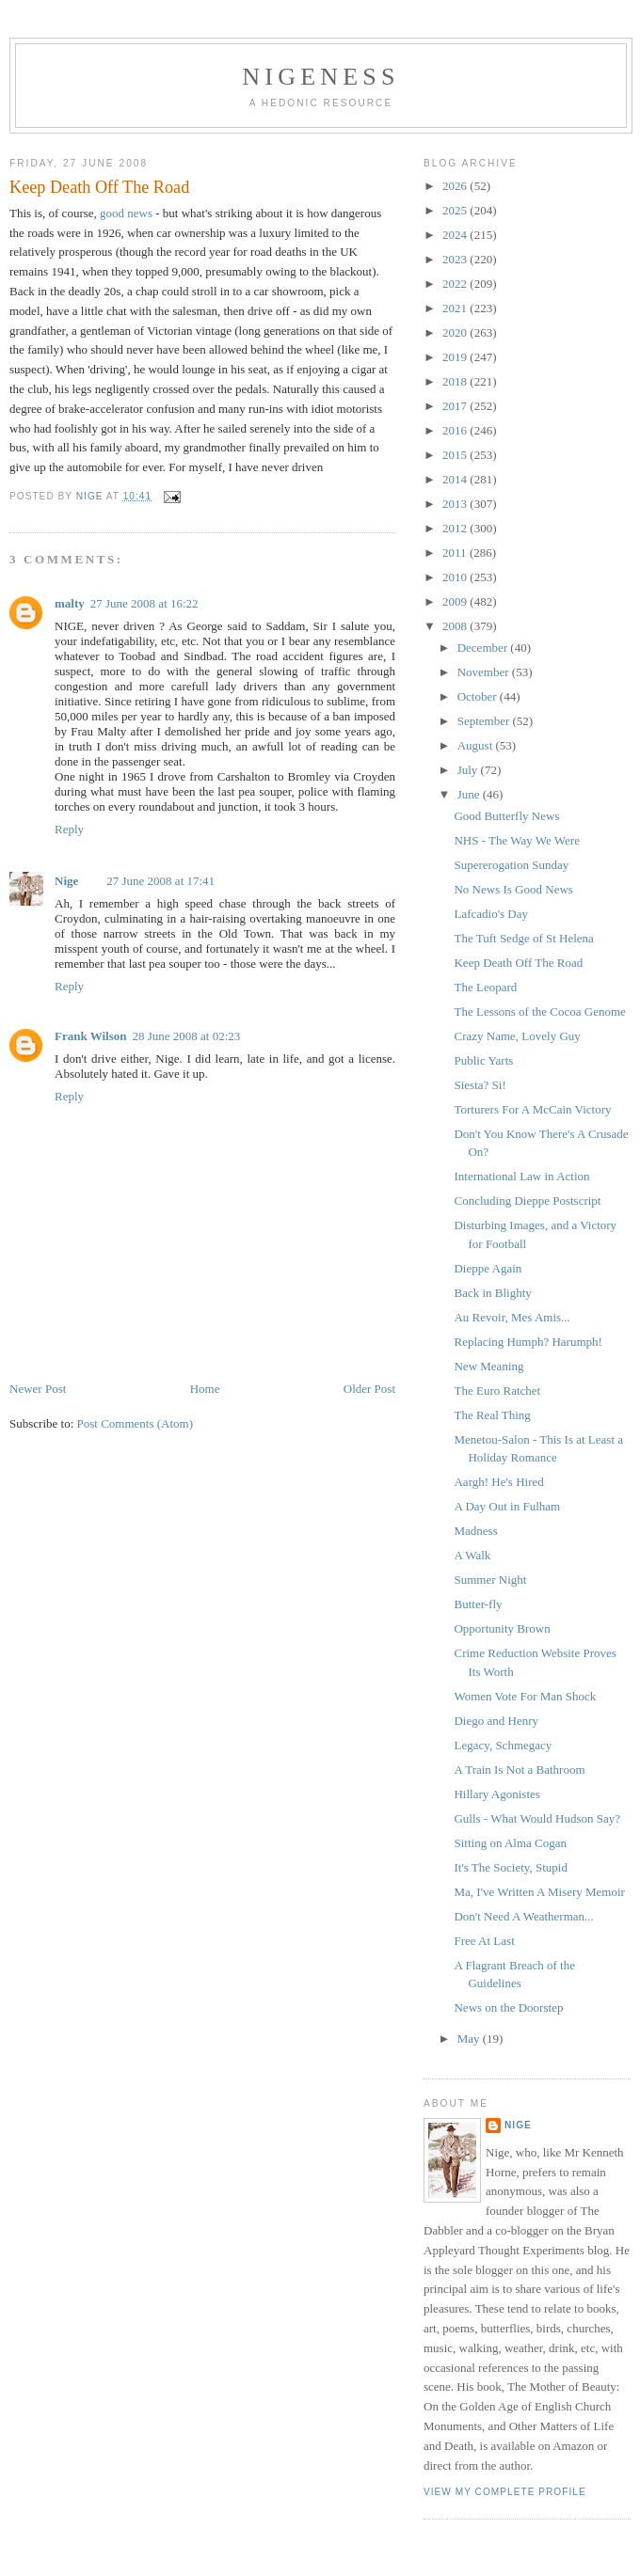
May (470, 2038)
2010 (456, 577)
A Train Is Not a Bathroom (519, 1769)
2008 (456, 626)
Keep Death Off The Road (518, 963)
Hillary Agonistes (496, 1794)
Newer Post (37, 1389)
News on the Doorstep (508, 2007)
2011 (456, 552)
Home (205, 1389)
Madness (475, 1531)
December (484, 647)
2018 (456, 381)
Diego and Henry (496, 1721)
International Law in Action (521, 1176)
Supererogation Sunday (511, 865)
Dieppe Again (487, 1268)
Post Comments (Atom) (135, 1423)
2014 (456, 479)
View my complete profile (505, 2492)
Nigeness (320, 76)
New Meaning (488, 1366)
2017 (456, 406)
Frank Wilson (90, 1036)
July (469, 770)
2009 (456, 601)
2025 (456, 210)
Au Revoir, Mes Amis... (511, 1317)
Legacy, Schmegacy (503, 1745)
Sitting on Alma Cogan (510, 1843)
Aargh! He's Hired (498, 1482)
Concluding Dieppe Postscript (527, 1200)
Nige (66, 881)
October (478, 696)
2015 (456, 455)
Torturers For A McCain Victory (532, 1109)
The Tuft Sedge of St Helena (523, 938)
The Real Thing (492, 1415)
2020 (456, 332)
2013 (456, 504)
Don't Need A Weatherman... (523, 1916)
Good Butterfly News (506, 816)
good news (126, 213)
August (476, 745)
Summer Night (490, 1579)
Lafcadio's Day (491, 914)
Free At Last (484, 1941)
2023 (456, 259)
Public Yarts (483, 1060)
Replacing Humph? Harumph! (527, 1342)
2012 (456, 528)
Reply (69, 829)
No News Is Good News (513, 889)
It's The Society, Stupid (510, 1867)
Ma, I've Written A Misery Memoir (539, 1892)
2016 (456, 430)
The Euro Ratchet (497, 1390)
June (470, 794)
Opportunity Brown (502, 1628)
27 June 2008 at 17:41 (160, 881)
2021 (456, 308)
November (484, 672)
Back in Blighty (492, 1293)
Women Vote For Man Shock (525, 1696)
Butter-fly (478, 1604)
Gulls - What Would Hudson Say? (537, 1818)
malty (70, 603)
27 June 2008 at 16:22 (144, 603)
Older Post (369, 1389)
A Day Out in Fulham (507, 1506)
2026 (456, 186)
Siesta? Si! (479, 1085)
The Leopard (485, 987)
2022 (456, 284)
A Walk (472, 1555)
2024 (456, 235)
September (485, 721)
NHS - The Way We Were (516, 840)
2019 (456, 357)
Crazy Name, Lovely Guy (517, 1036)
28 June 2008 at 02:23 (186, 1036)
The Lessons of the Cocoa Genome (539, 1011)
